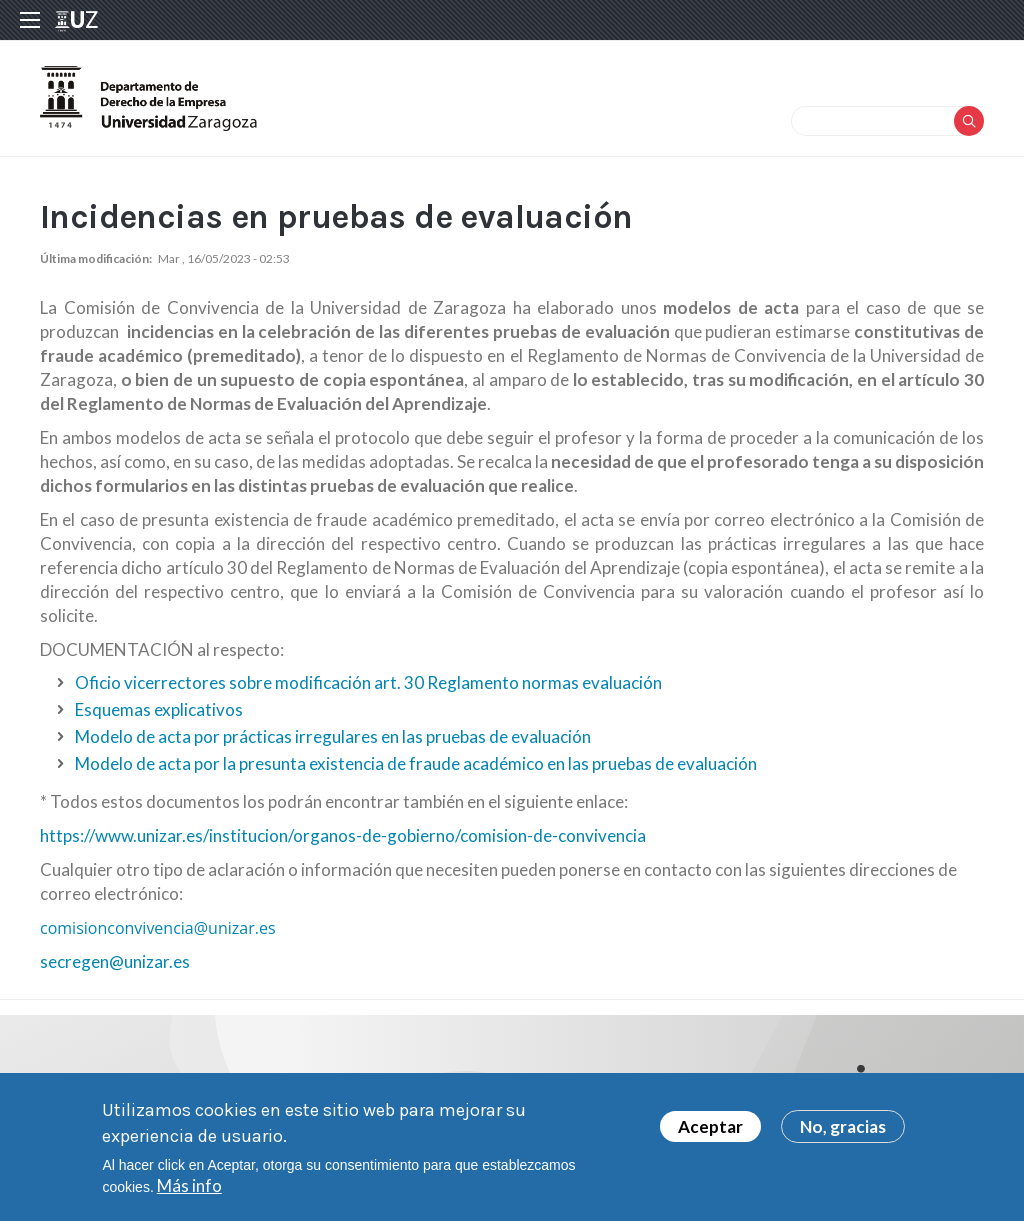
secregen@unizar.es (115, 961)
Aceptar (710, 1131)
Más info (189, 1190)
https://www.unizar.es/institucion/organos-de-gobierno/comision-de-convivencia (343, 835)
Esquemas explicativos (159, 709)
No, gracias (843, 1131)
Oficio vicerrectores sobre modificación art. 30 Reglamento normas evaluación (368, 682)
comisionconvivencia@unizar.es (158, 928)
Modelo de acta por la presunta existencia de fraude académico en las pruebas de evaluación (416, 763)
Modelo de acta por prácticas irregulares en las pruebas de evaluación (333, 736)
